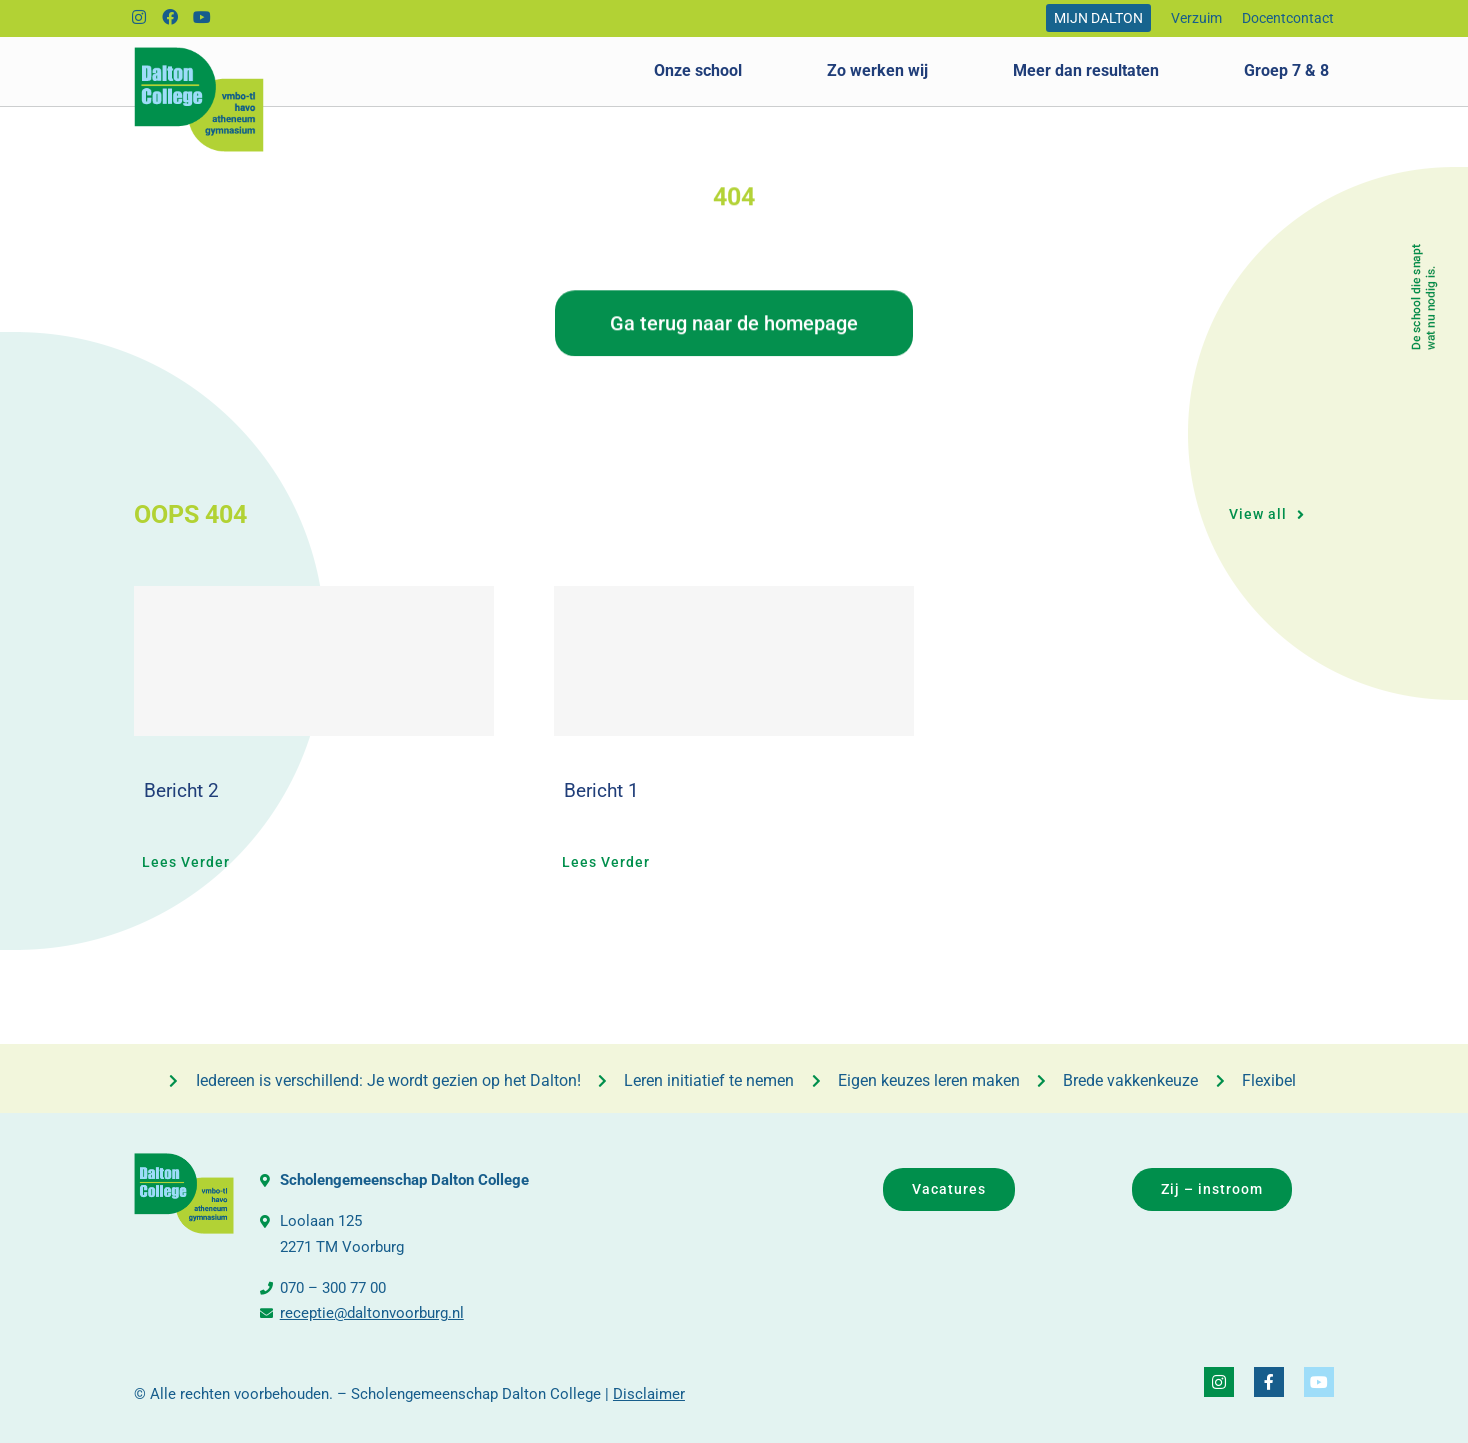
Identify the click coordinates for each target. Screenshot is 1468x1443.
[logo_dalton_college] (199, 54)
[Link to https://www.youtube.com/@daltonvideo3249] (203, 18)
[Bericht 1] (734, 661)
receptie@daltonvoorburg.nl (372, 1313)
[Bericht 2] (314, 661)
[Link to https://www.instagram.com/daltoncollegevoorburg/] (139, 18)
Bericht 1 (601, 790)
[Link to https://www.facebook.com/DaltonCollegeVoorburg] (171, 18)
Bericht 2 (181, 790)
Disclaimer (649, 1394)
